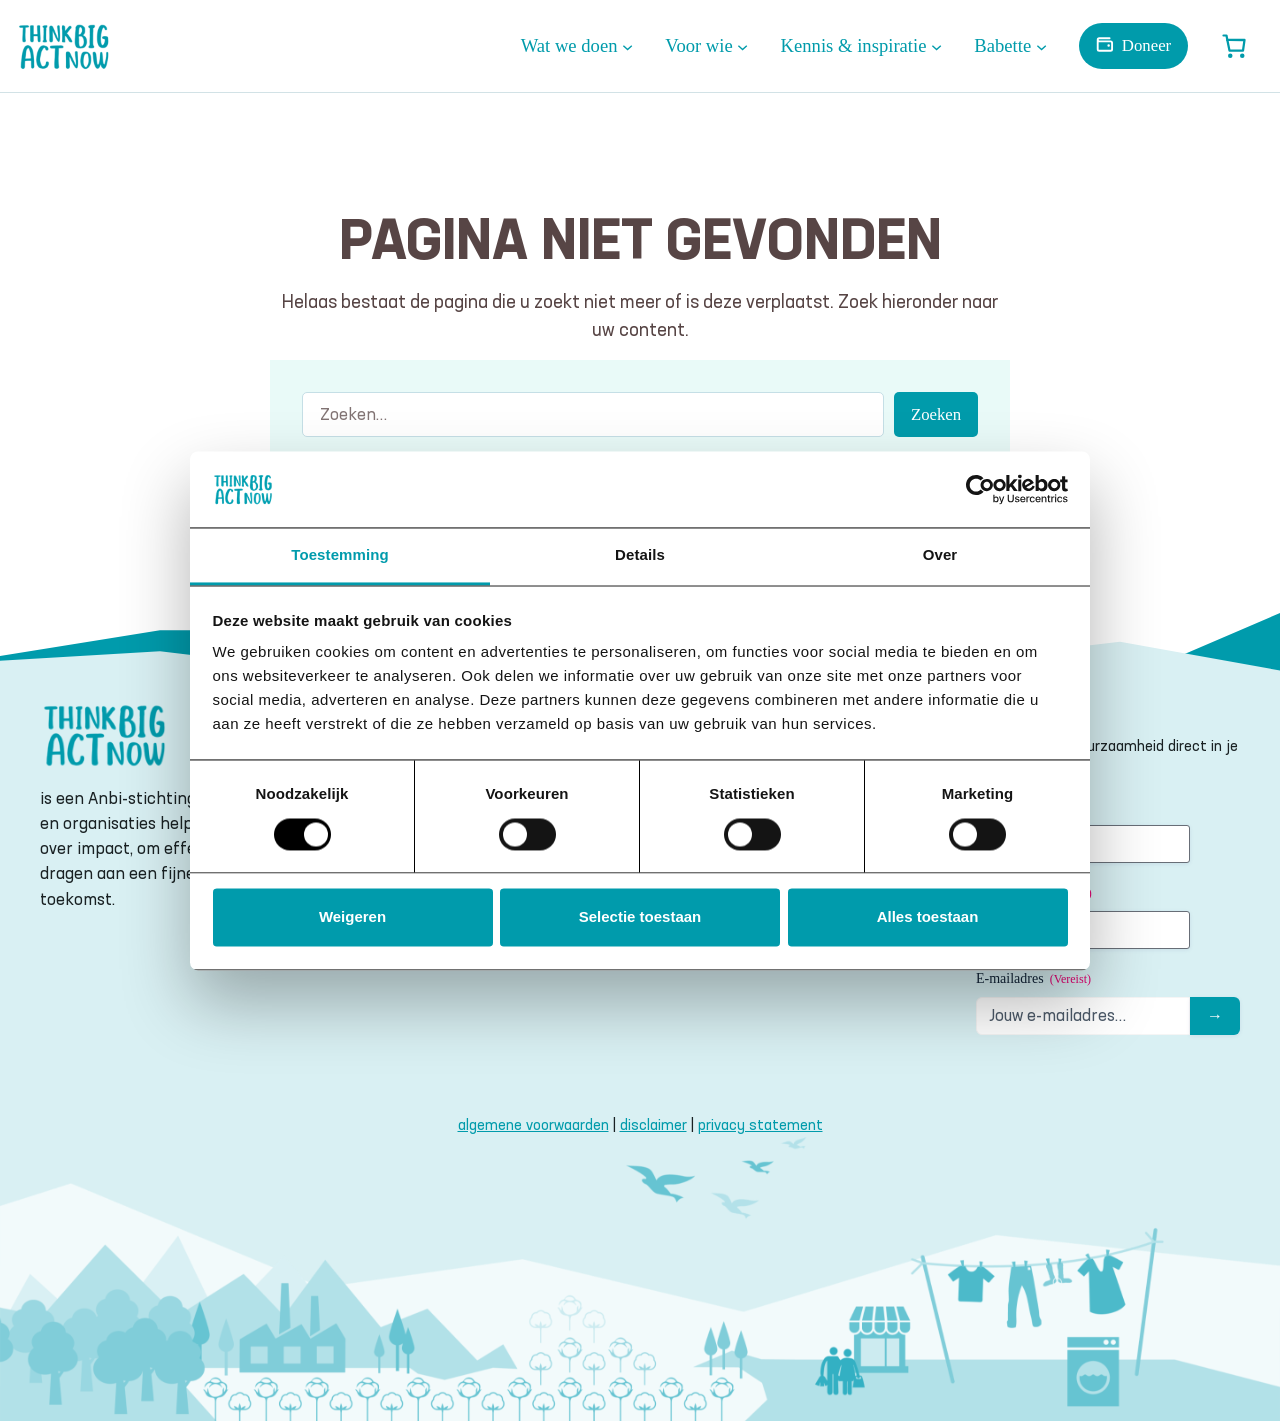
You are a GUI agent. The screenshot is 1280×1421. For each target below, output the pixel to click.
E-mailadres (1033, 979)
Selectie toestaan (640, 917)
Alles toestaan (928, 917)
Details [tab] (640, 555)
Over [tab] (940, 555)
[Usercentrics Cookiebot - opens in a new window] (980, 489)
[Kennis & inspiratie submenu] (936, 45)
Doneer (1146, 45)
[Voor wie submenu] (742, 45)
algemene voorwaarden (533, 1124)
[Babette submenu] (1041, 45)
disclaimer (653, 1124)
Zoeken (936, 414)
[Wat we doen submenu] (627, 45)
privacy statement (760, 1124)
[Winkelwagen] (1234, 46)
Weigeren (352, 917)
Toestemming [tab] (340, 555)
